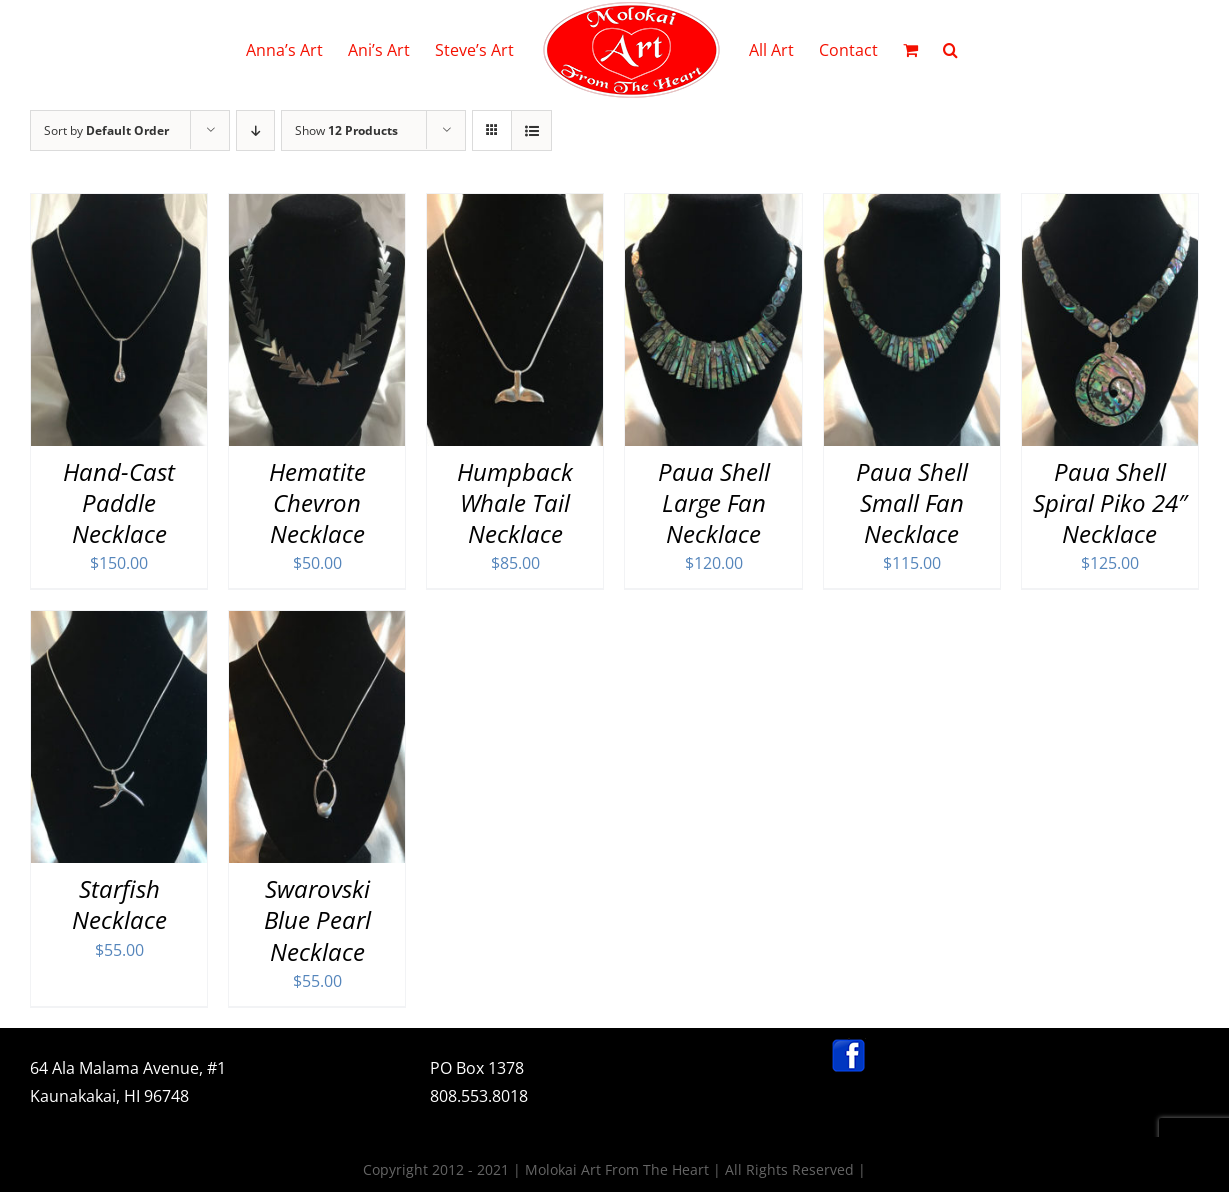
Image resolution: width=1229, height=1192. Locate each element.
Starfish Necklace (119, 904)
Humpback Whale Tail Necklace (515, 502)
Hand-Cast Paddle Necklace (119, 502)
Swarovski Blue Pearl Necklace (317, 919)
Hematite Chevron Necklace (317, 502)
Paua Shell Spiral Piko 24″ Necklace (1110, 502)
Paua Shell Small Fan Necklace (912, 502)
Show (346, 130)
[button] (950, 50)
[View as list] (531, 130)
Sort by (106, 130)
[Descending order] (255, 130)
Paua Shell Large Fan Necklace (714, 502)
